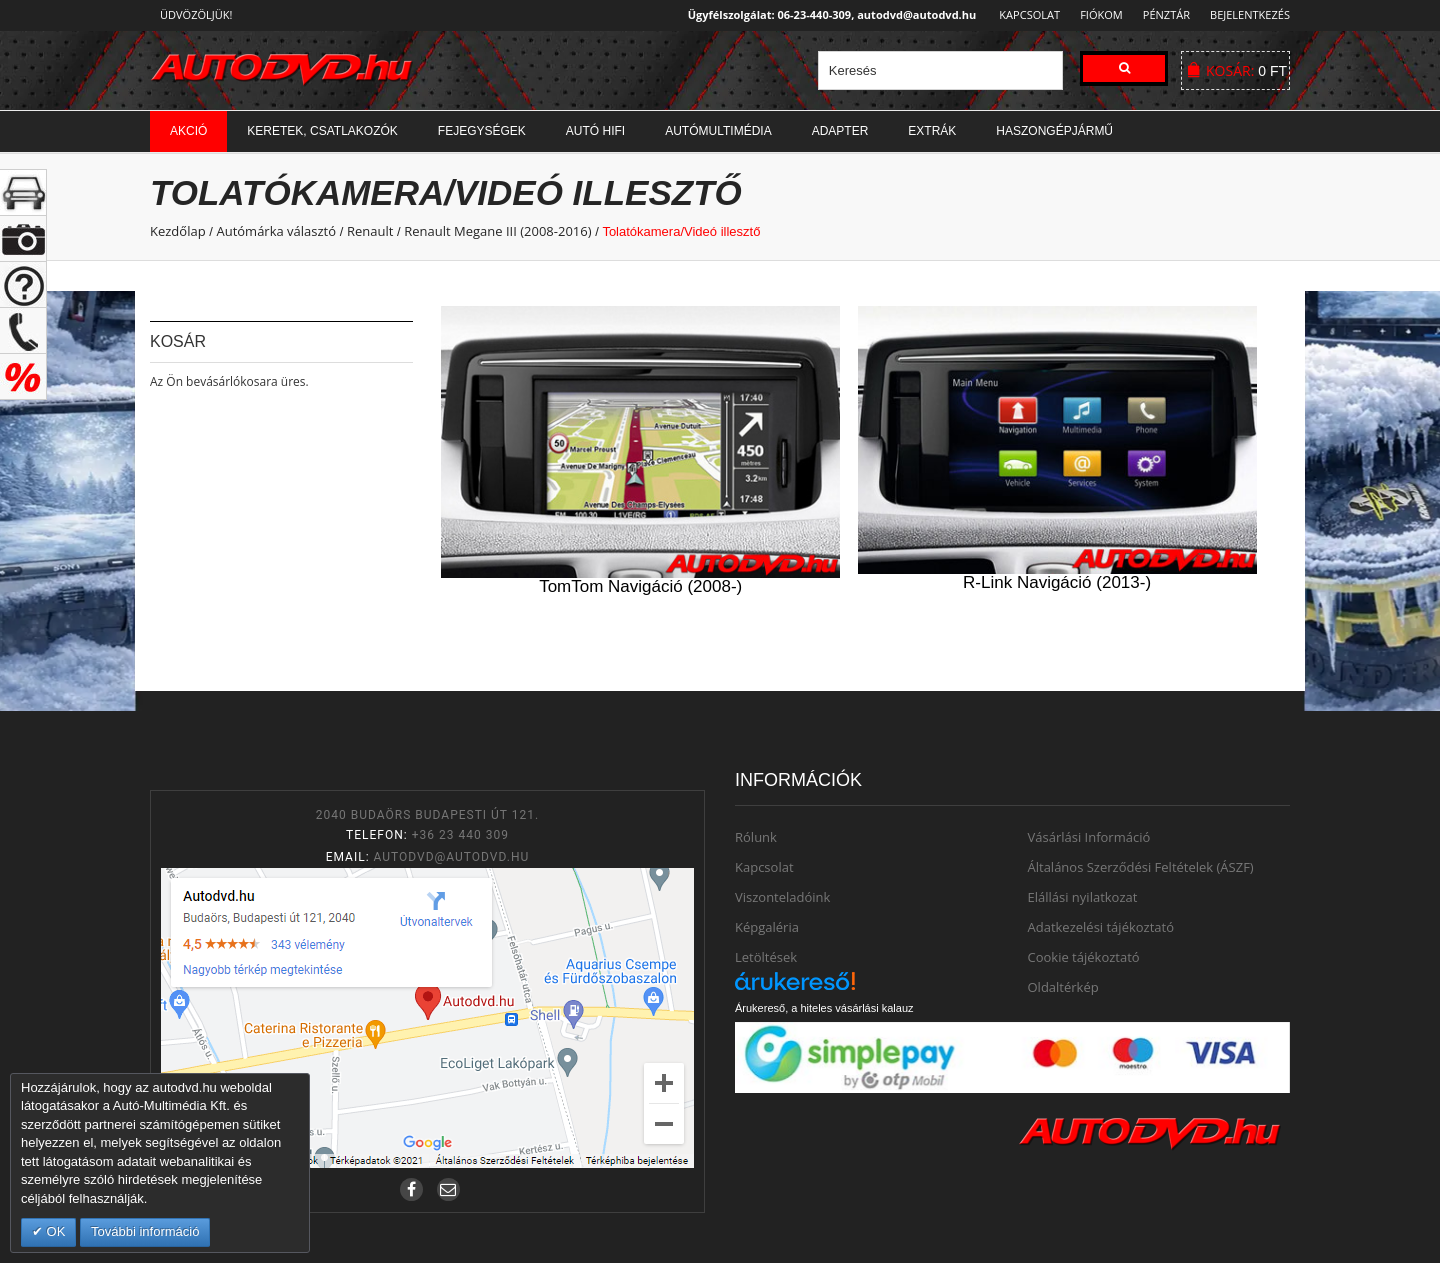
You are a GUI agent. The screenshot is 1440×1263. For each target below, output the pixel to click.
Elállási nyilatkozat (1083, 897)
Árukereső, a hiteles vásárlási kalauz (824, 1008)
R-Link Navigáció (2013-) (1057, 582)
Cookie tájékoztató (1084, 957)
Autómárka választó (276, 231)
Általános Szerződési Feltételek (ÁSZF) (1141, 867)
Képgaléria (767, 927)
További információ (145, 1231)
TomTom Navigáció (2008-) (640, 586)
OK (54, 1231)
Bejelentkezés (1250, 14)
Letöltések (766, 957)
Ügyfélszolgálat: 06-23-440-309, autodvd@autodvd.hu (826, 14)
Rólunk (756, 837)
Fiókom (1095, 14)
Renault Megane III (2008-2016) (497, 231)
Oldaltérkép (1063, 987)
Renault (370, 231)
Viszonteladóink (782, 897)
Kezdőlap (178, 231)
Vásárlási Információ (1089, 837)
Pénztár (1163, 14)
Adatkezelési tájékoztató (1101, 927)
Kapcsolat (1023, 14)
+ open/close (23, 192)
